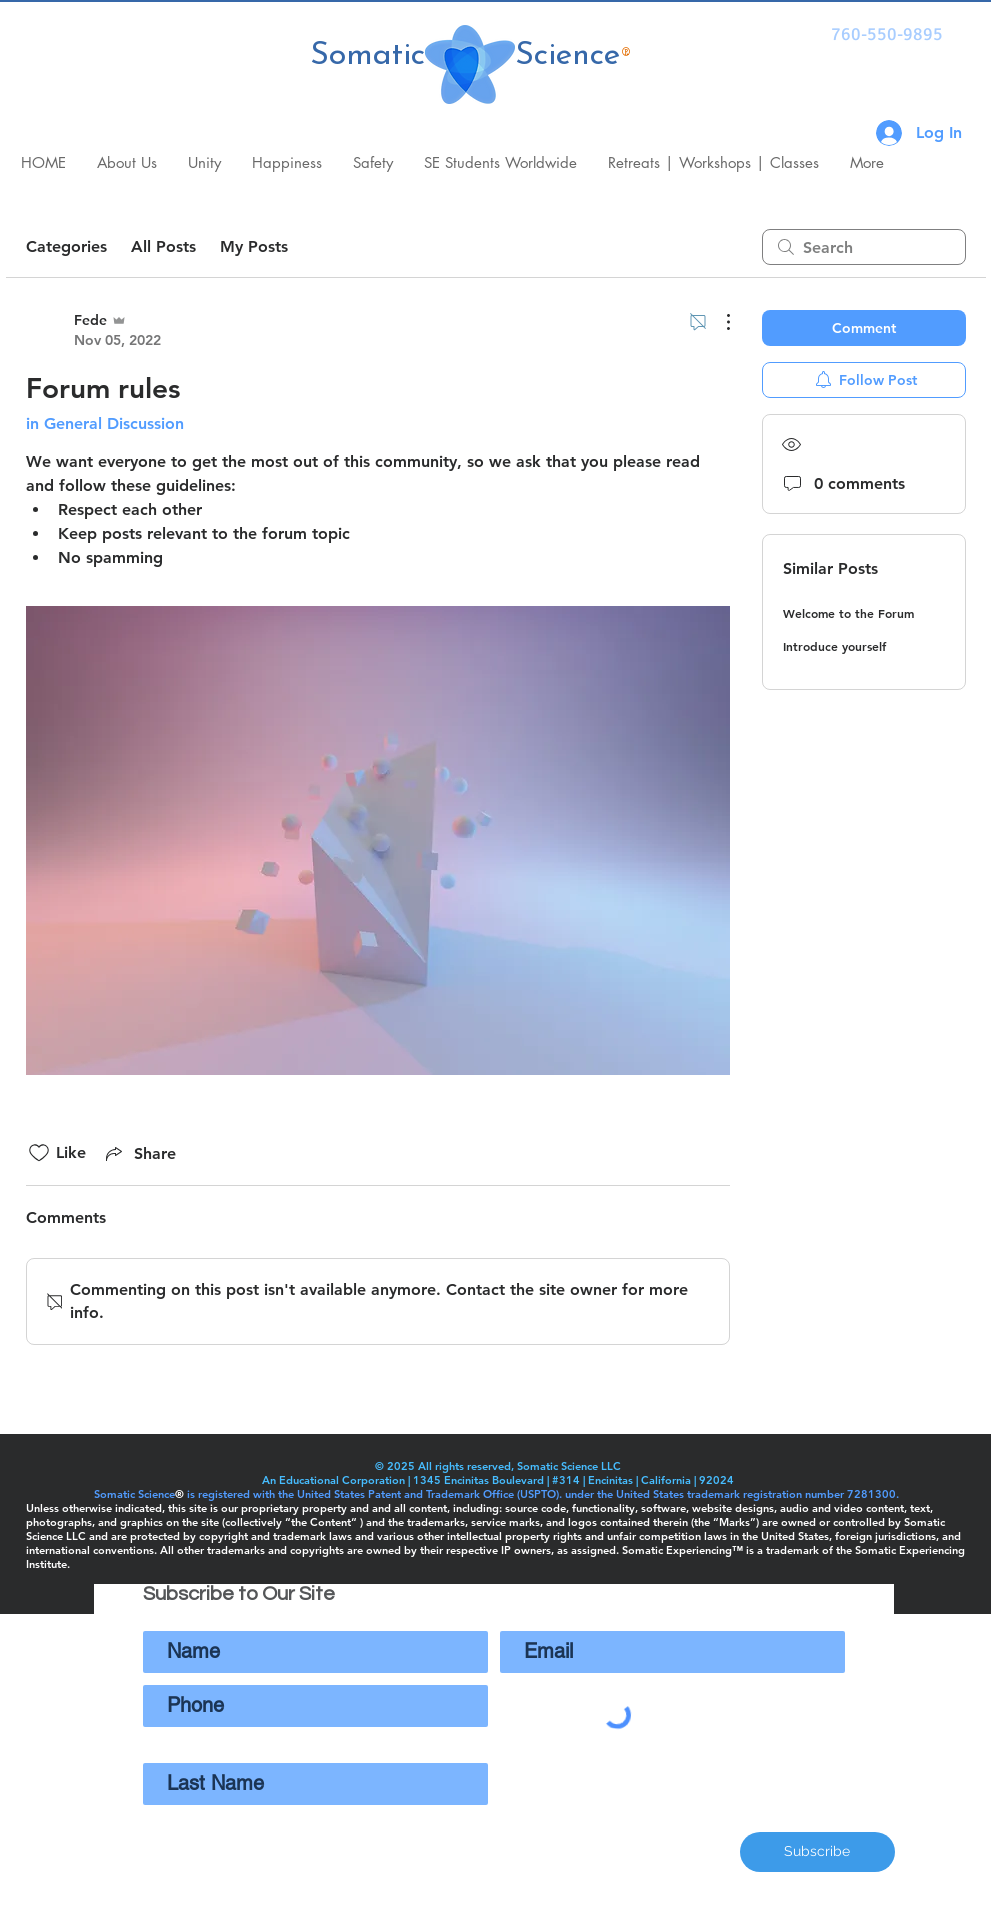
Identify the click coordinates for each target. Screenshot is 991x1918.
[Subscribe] (817, 1852)
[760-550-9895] (887, 35)
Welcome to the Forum (848, 613)
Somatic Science (465, 56)
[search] (864, 247)
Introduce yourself (834, 646)
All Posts (163, 246)
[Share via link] (139, 1153)
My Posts (254, 246)
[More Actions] (718, 322)
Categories (66, 246)
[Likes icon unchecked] (39, 1153)
